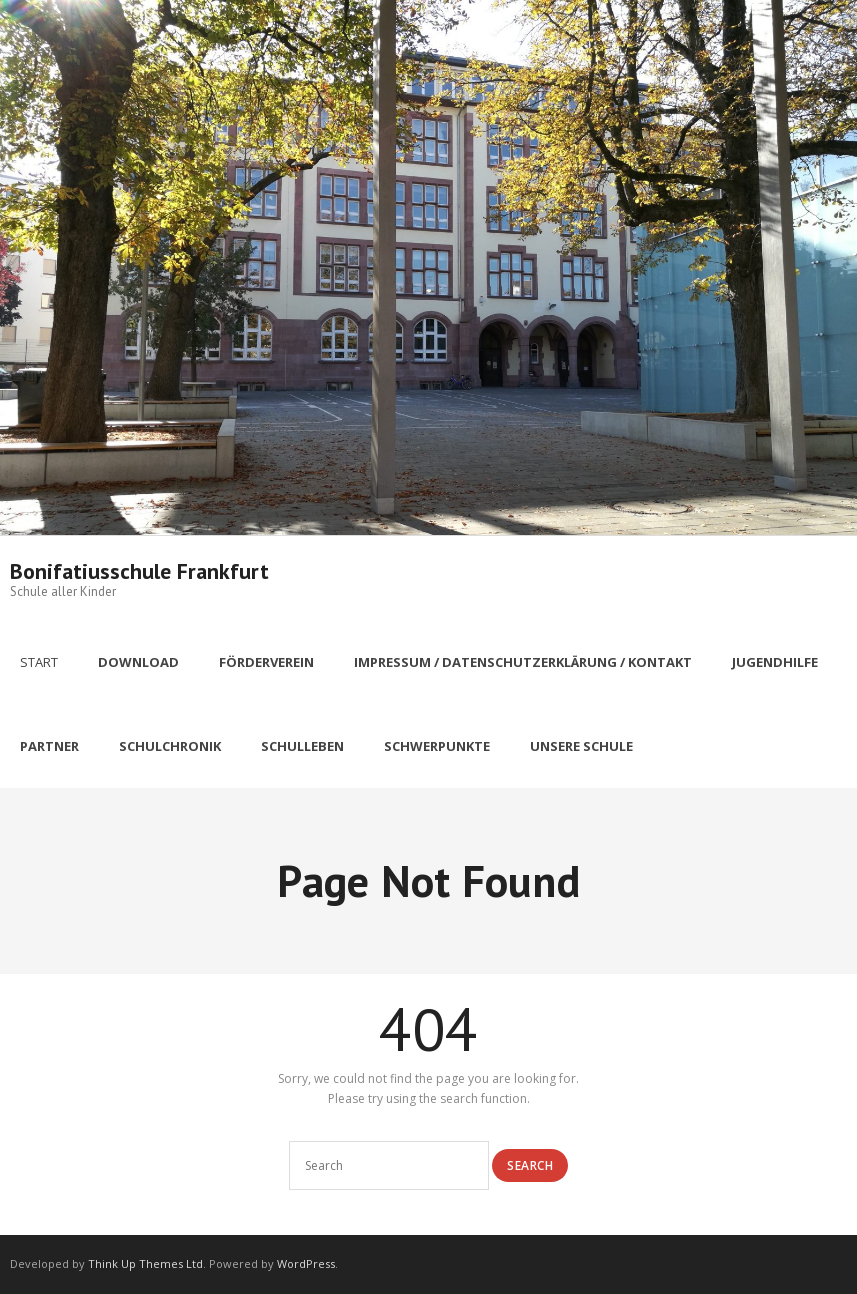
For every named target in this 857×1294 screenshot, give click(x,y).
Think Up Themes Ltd (145, 1263)
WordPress (306, 1263)
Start (39, 662)
